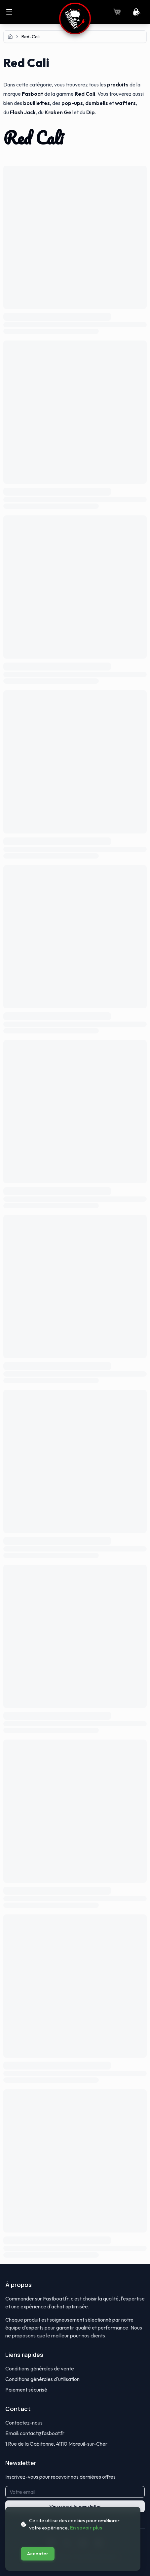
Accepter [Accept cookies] (37, 2554)
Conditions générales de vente (39, 2368)
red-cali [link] (30, 37)
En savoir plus (86, 2528)
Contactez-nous (24, 2422)
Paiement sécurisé (26, 2389)
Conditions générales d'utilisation (42, 2379)
